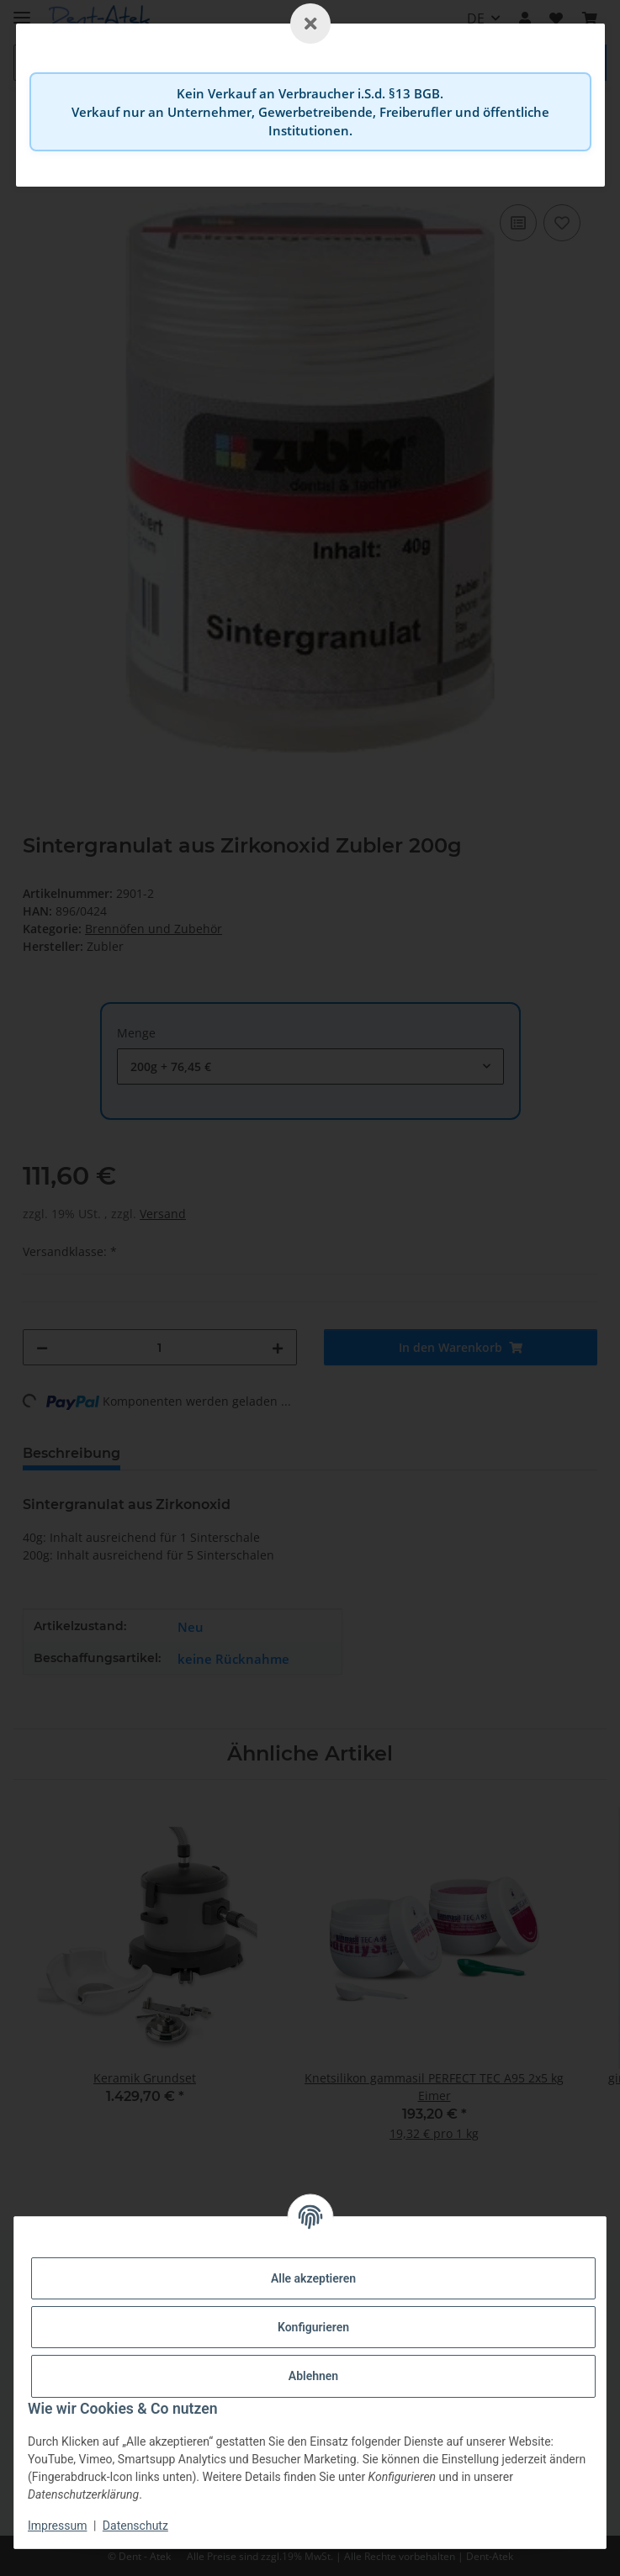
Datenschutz (135, 2525)
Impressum (57, 2525)
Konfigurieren (313, 2327)
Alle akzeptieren (313, 2278)
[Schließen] (310, 23)
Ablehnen (313, 2376)
